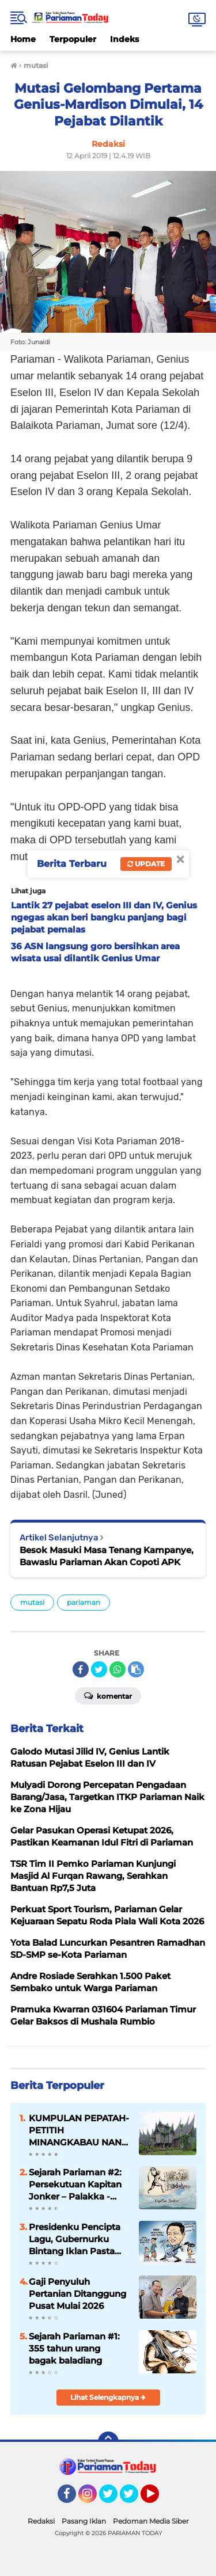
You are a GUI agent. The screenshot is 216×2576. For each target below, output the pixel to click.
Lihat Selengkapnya (108, 2397)
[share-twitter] (99, 1669)
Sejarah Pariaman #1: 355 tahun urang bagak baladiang (74, 2348)
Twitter (113, 2498)
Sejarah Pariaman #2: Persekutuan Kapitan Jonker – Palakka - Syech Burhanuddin (75, 2184)
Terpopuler (73, 39)
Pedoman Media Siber (151, 2521)
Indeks (124, 39)
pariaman (83, 1602)
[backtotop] (108, 2442)
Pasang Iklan (84, 2521)
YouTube (158, 2498)
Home (23, 39)
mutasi (32, 1602)
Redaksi (41, 2521)
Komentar (108, 1695)
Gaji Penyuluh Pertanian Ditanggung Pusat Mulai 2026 (77, 2293)
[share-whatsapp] (117, 1669)
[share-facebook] (81, 1669)
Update (146, 863)
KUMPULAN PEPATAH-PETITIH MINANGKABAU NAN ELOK (79, 2130)
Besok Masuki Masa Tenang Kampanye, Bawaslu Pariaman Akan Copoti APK (107, 1555)
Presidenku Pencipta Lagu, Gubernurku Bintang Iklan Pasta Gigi (74, 2239)
